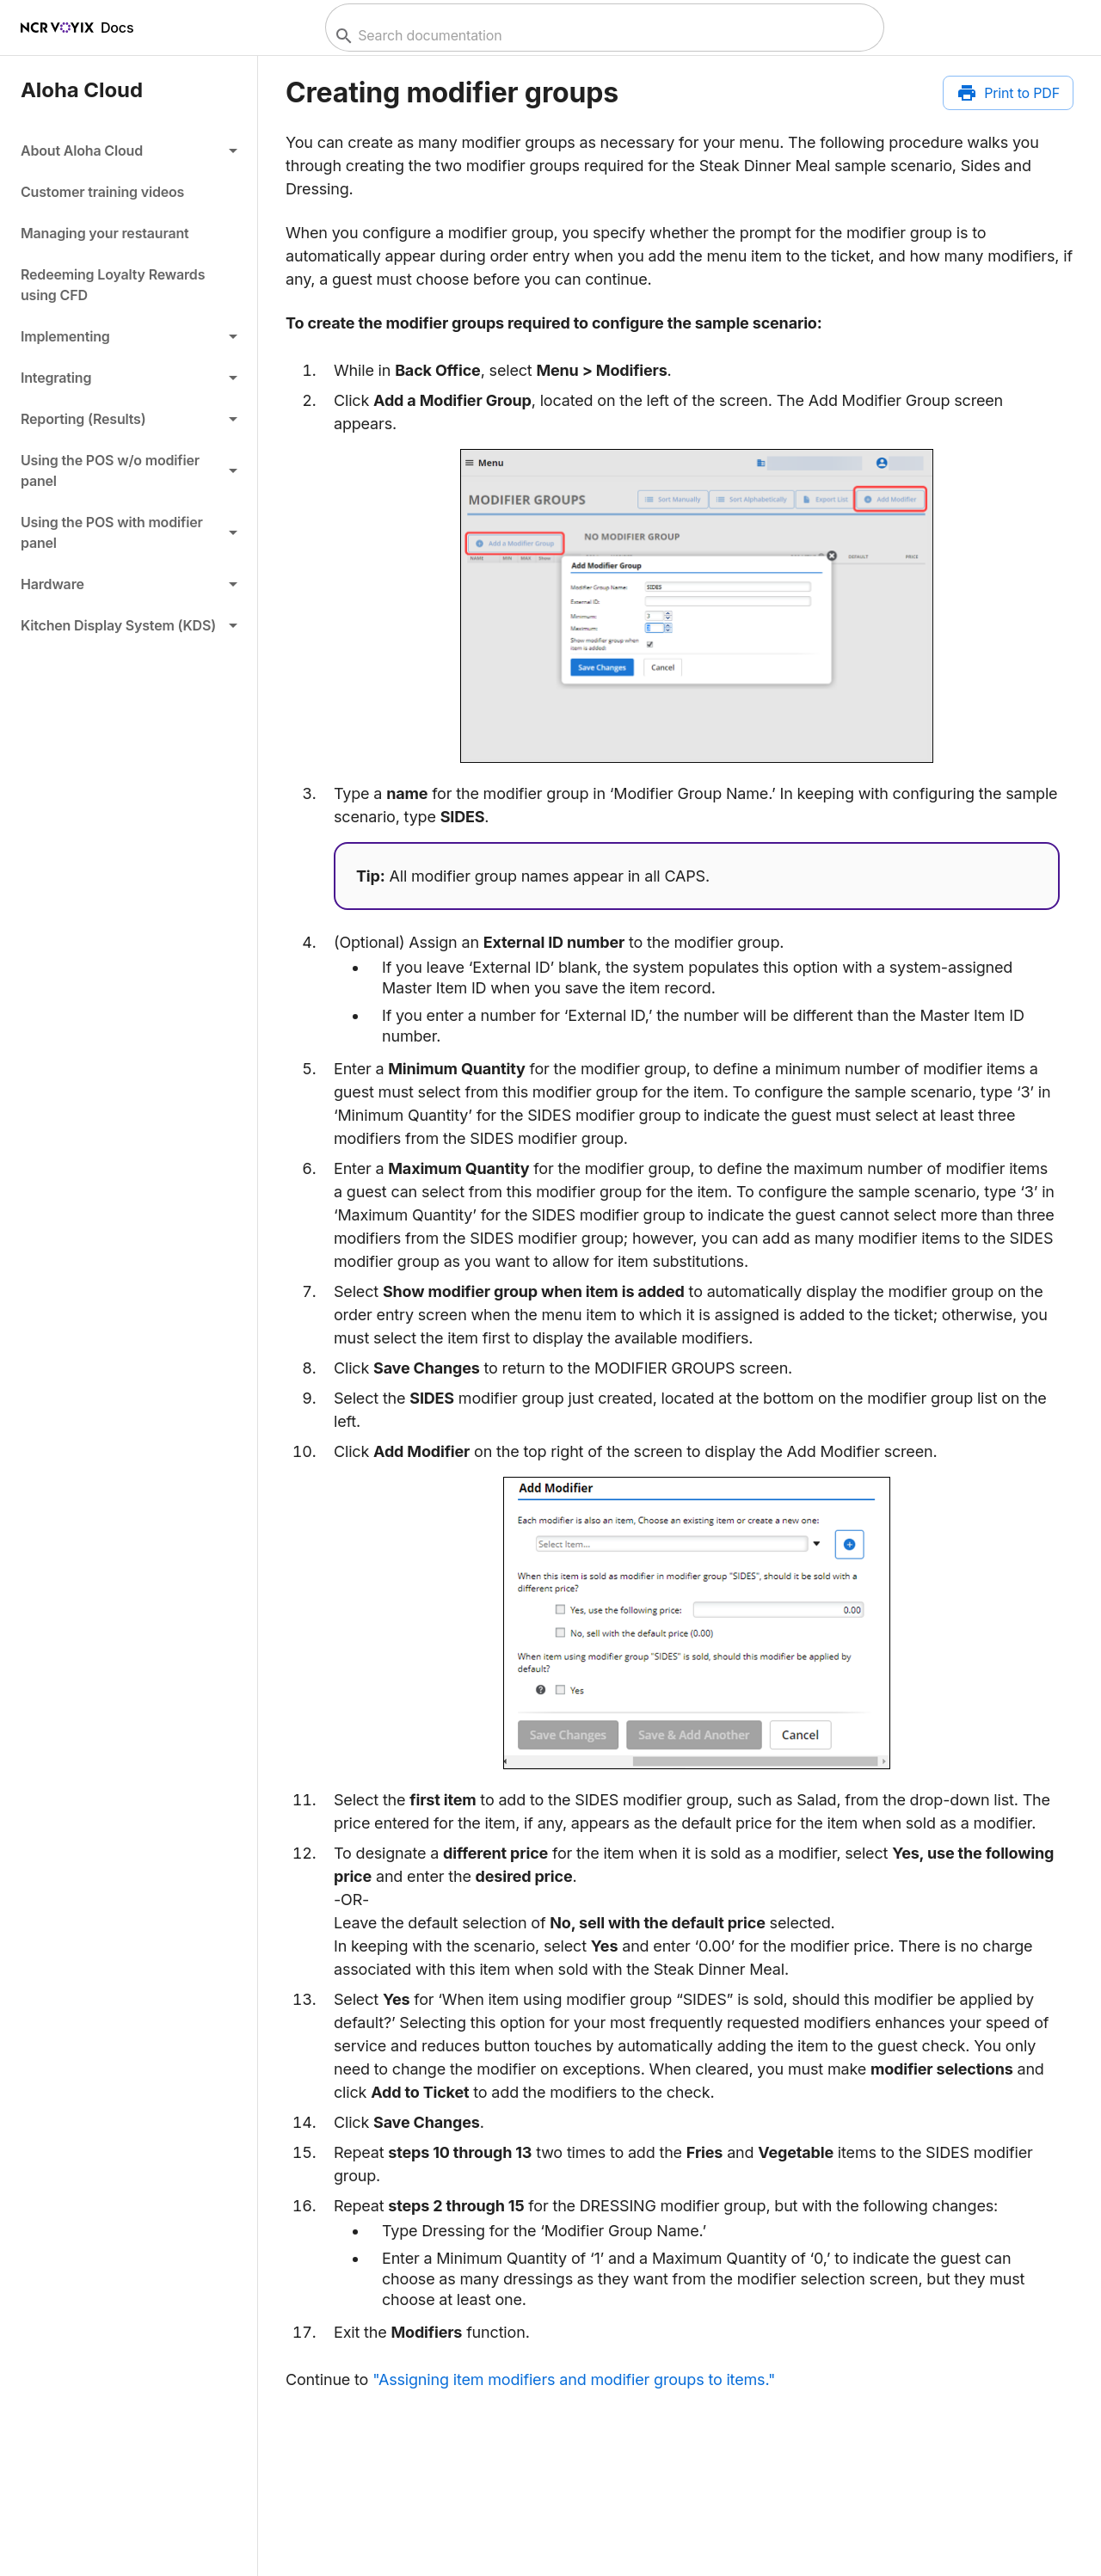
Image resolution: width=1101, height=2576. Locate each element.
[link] (128, 192)
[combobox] (602, 36)
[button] (128, 150)
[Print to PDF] (1008, 93)
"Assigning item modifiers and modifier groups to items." (573, 2379)
